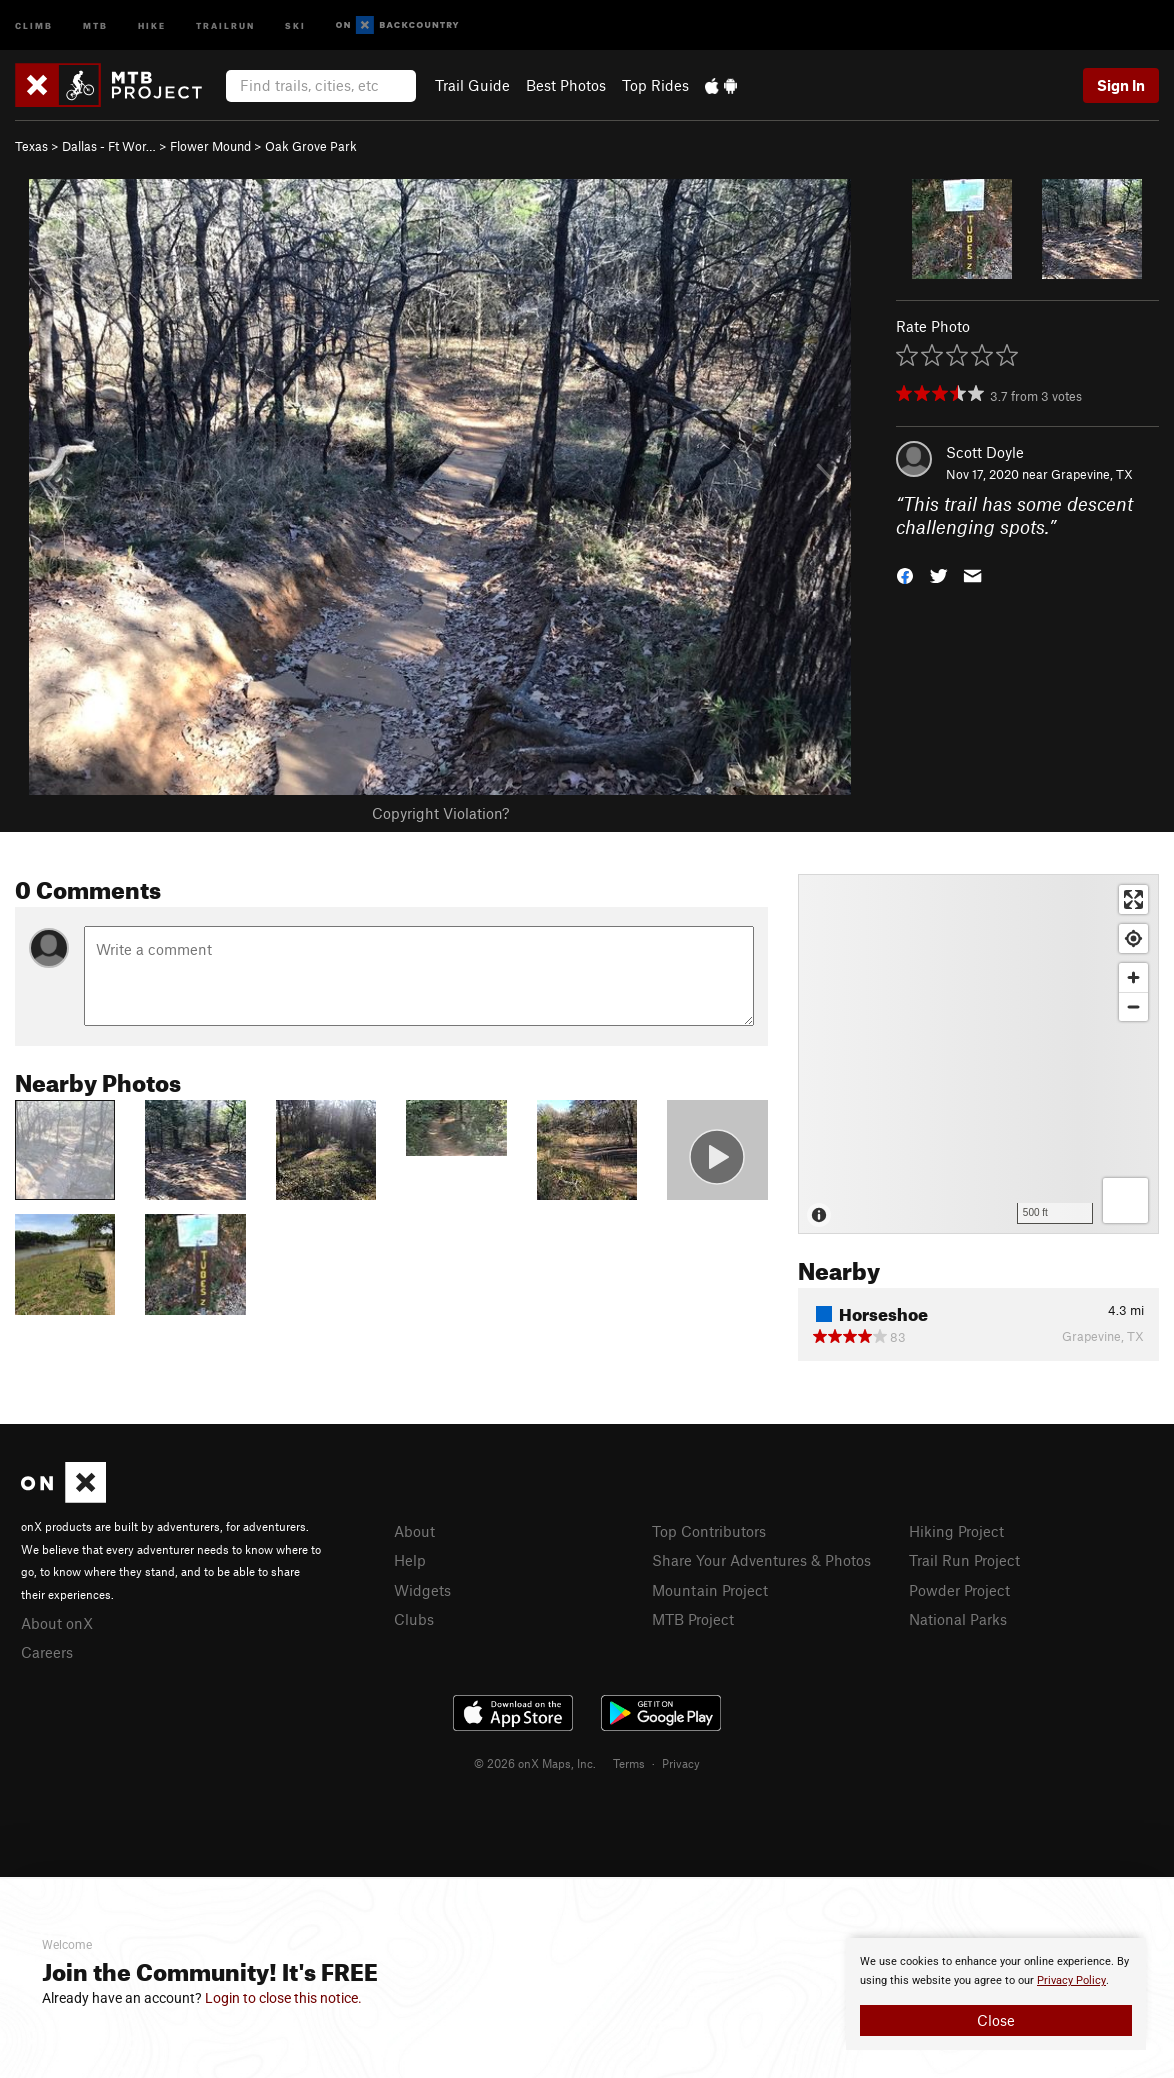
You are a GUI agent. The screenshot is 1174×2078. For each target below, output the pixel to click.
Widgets (422, 1590)
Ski (295, 24)
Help (410, 1560)
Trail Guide (472, 85)
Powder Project (959, 1590)
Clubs (414, 1619)
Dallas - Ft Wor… (109, 146)
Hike (152, 24)
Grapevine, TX (1092, 474)
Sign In (1121, 85)
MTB (95, 24)
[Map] (978, 1054)
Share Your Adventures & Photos (761, 1560)
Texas (31, 146)
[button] (905, 573)
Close (996, 2020)
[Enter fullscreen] (1133, 899)
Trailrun (225, 24)
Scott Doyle (985, 452)
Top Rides (655, 85)
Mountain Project (710, 1590)
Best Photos (566, 85)
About (414, 1531)
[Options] (1125, 1200)
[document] (996, 1994)
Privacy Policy (1071, 1980)
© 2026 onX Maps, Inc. (535, 1763)
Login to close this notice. (283, 1998)
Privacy (681, 1763)
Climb (34, 24)
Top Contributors (709, 1531)
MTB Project (693, 1619)
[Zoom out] (1133, 1006)
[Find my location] (1133, 938)
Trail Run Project (964, 1560)
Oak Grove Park (311, 146)
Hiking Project (956, 1531)
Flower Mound (210, 146)
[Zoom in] (1133, 977)
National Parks (958, 1619)
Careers (47, 1652)
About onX (57, 1623)
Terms (629, 1763)
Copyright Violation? (440, 813)
